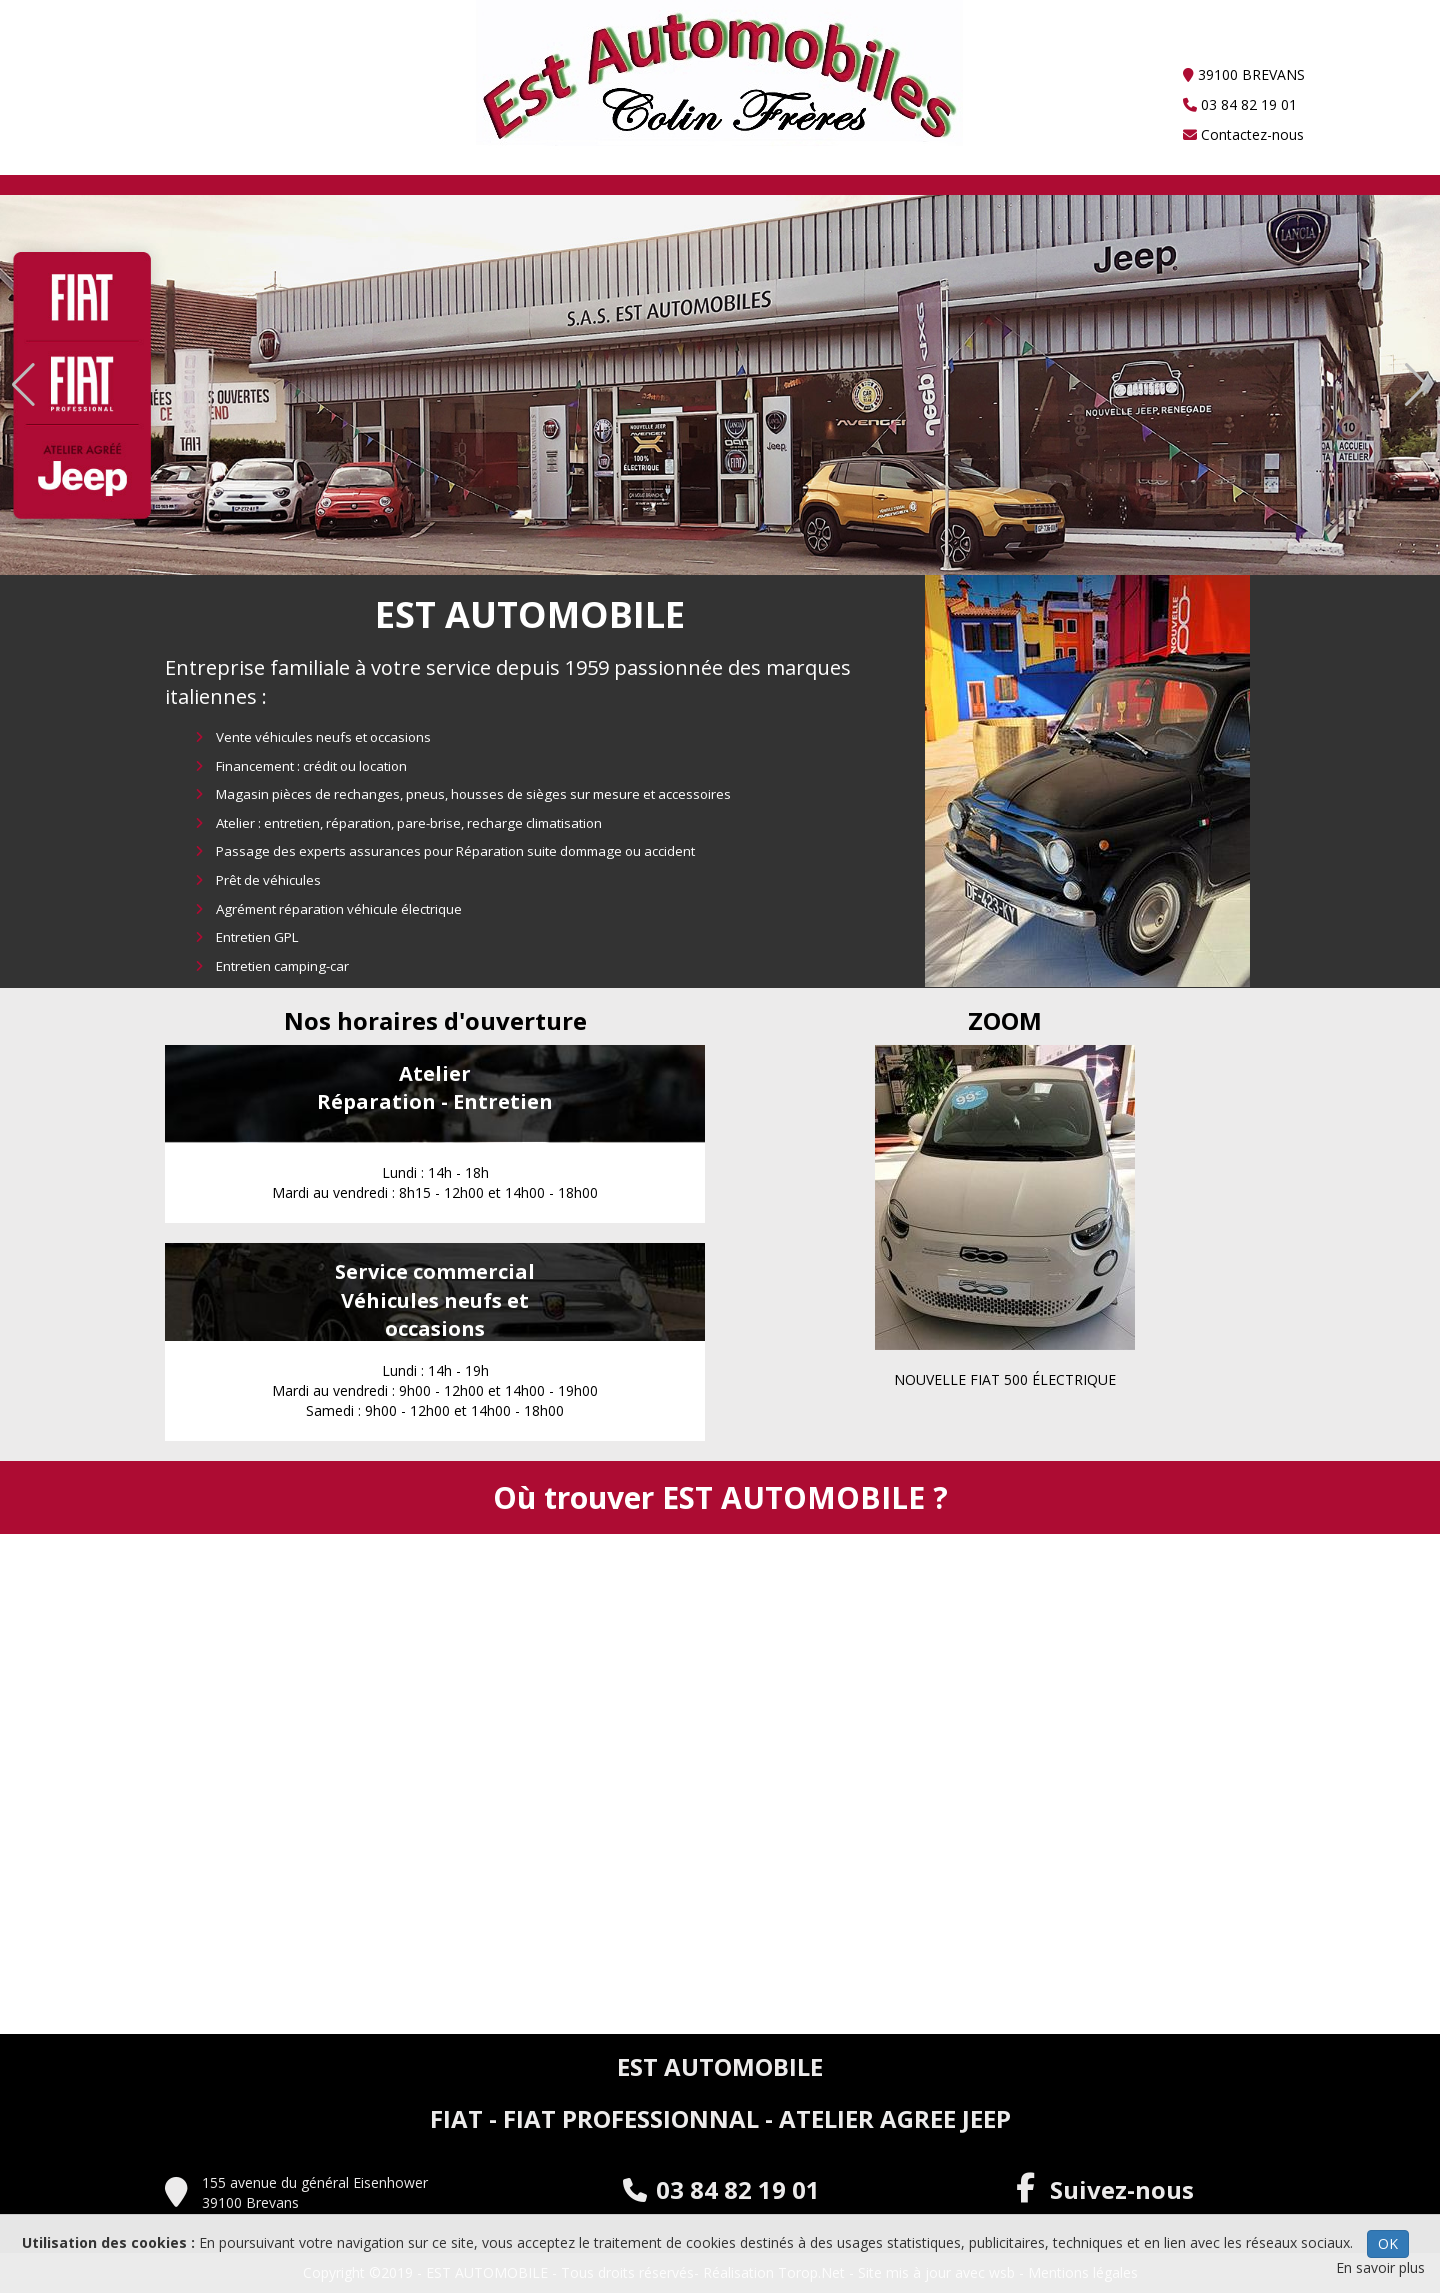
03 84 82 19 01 (1240, 104)
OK (1388, 2243)
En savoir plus (1380, 2267)
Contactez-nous (1243, 134)
